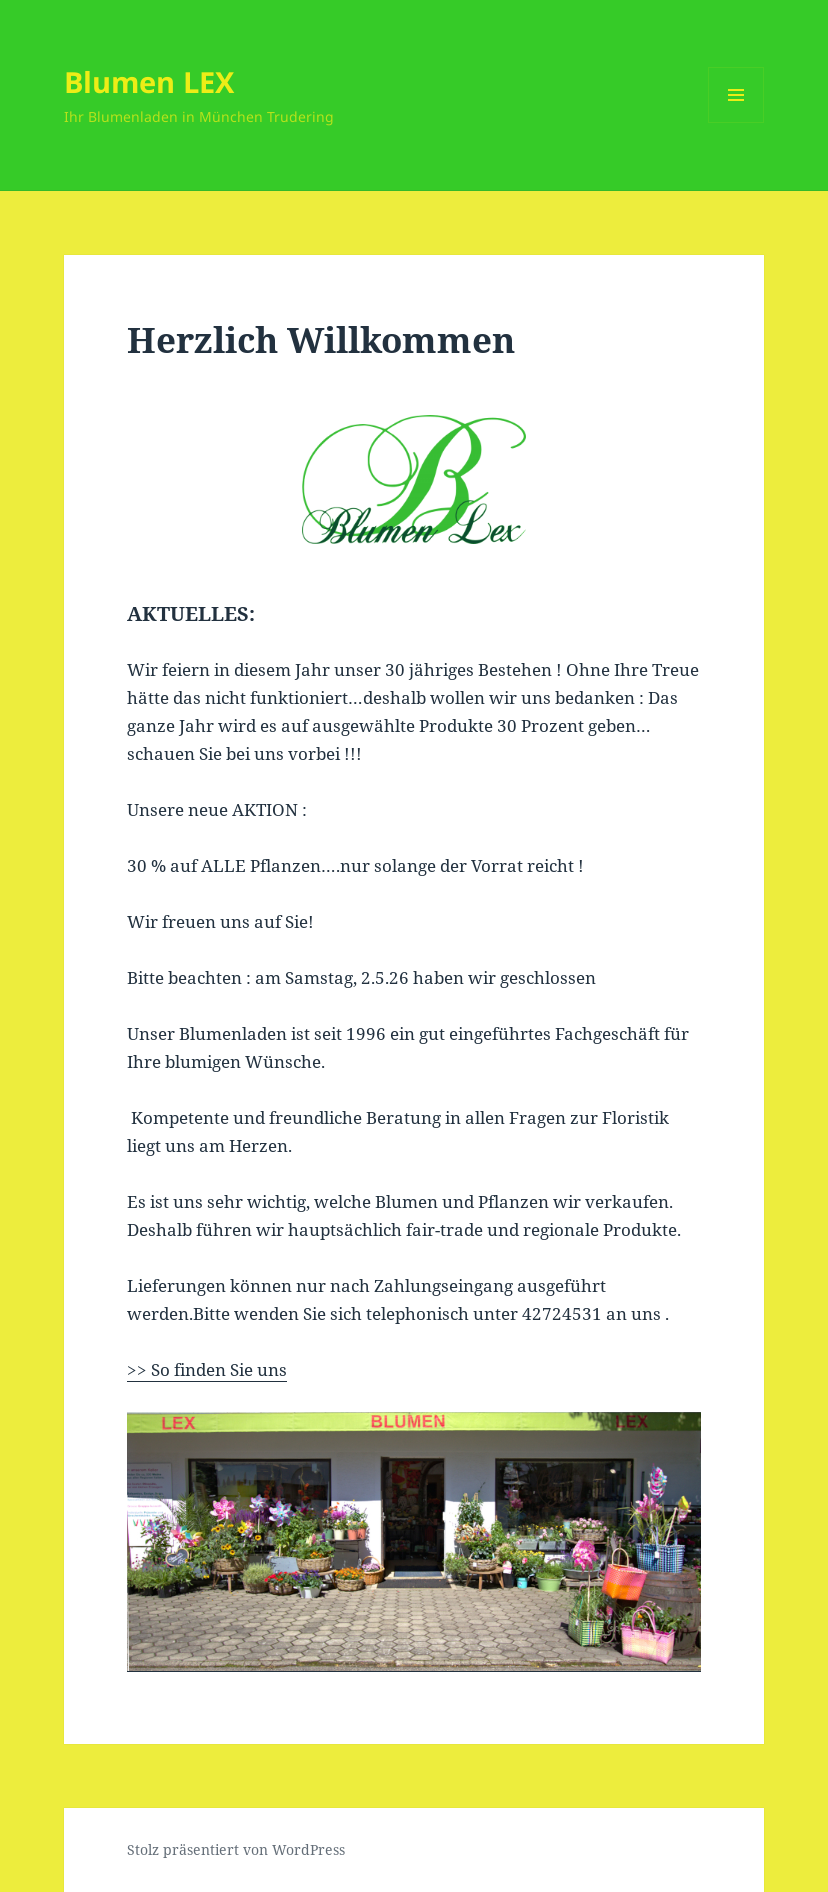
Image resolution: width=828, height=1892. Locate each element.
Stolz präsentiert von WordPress (236, 1849)
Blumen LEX (149, 81)
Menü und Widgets (736, 122)
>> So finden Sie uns (207, 1369)
